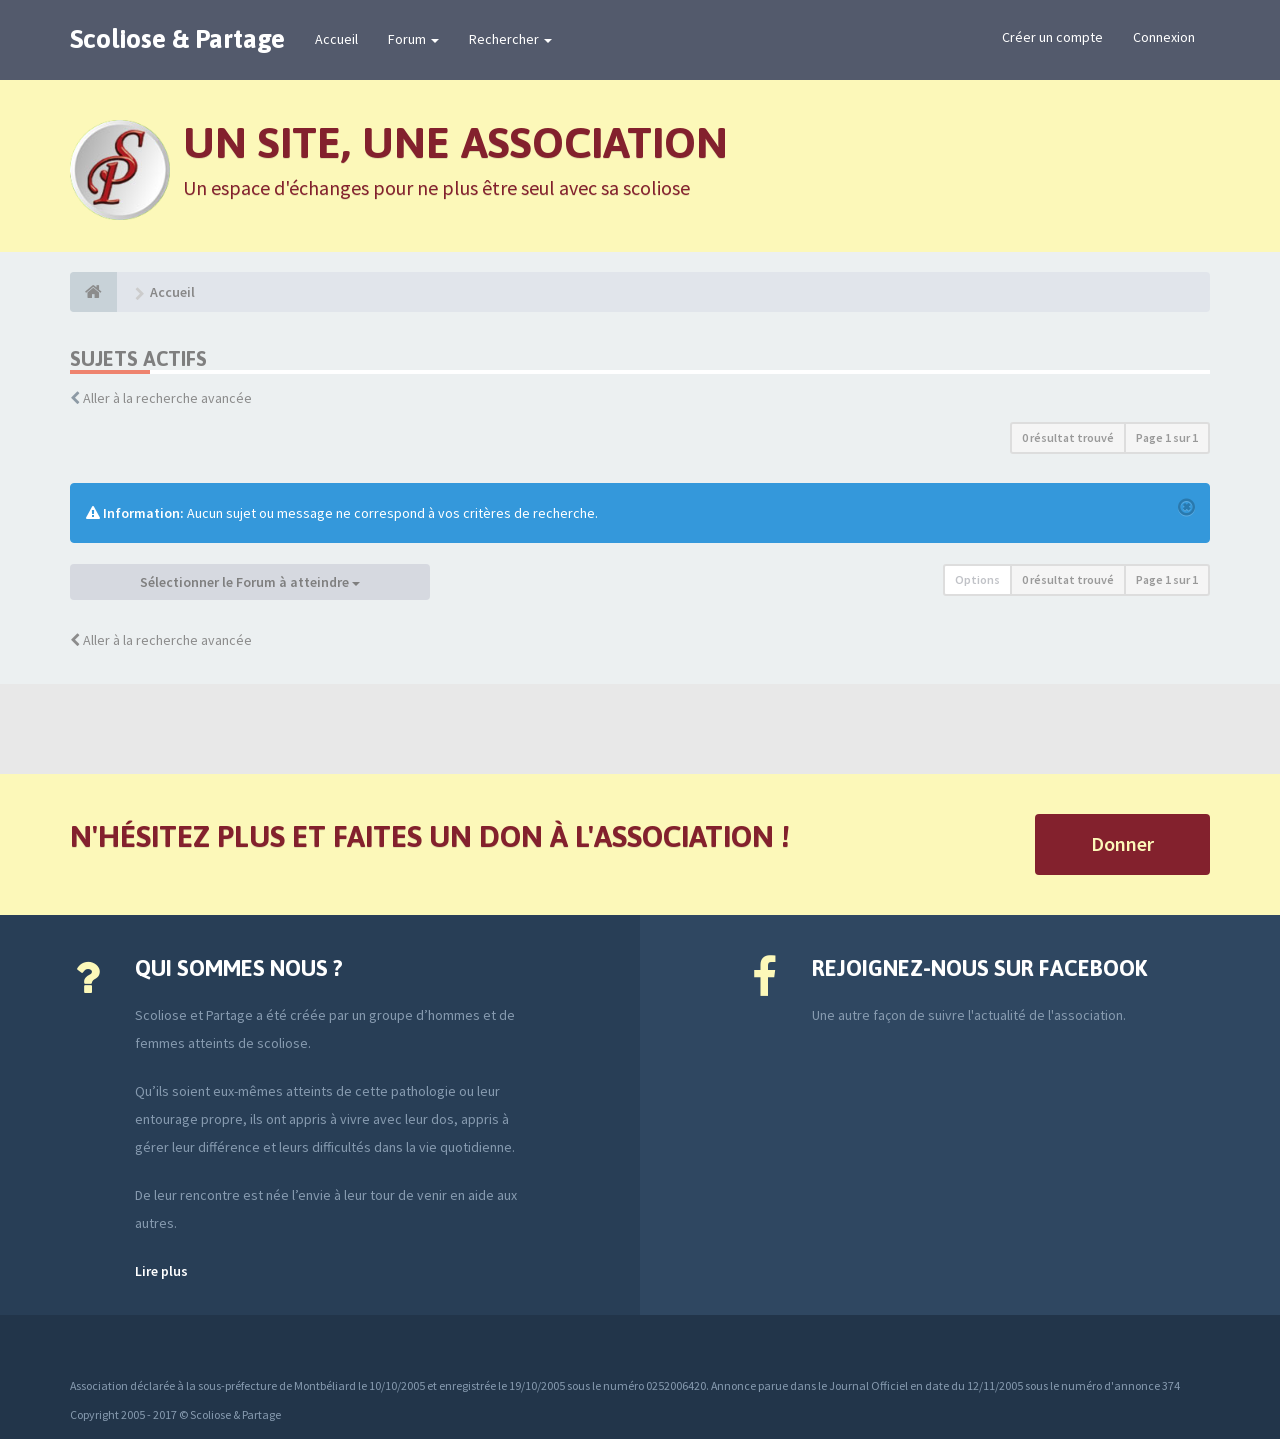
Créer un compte (1052, 37)
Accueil (336, 39)
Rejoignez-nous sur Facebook (979, 968)
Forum (413, 39)
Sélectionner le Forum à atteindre (250, 582)
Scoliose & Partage (177, 39)
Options (977, 579)
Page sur (1167, 437)
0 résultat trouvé (1068, 437)
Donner (1122, 843)
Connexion (1164, 37)
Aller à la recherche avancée (167, 398)
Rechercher (510, 39)
